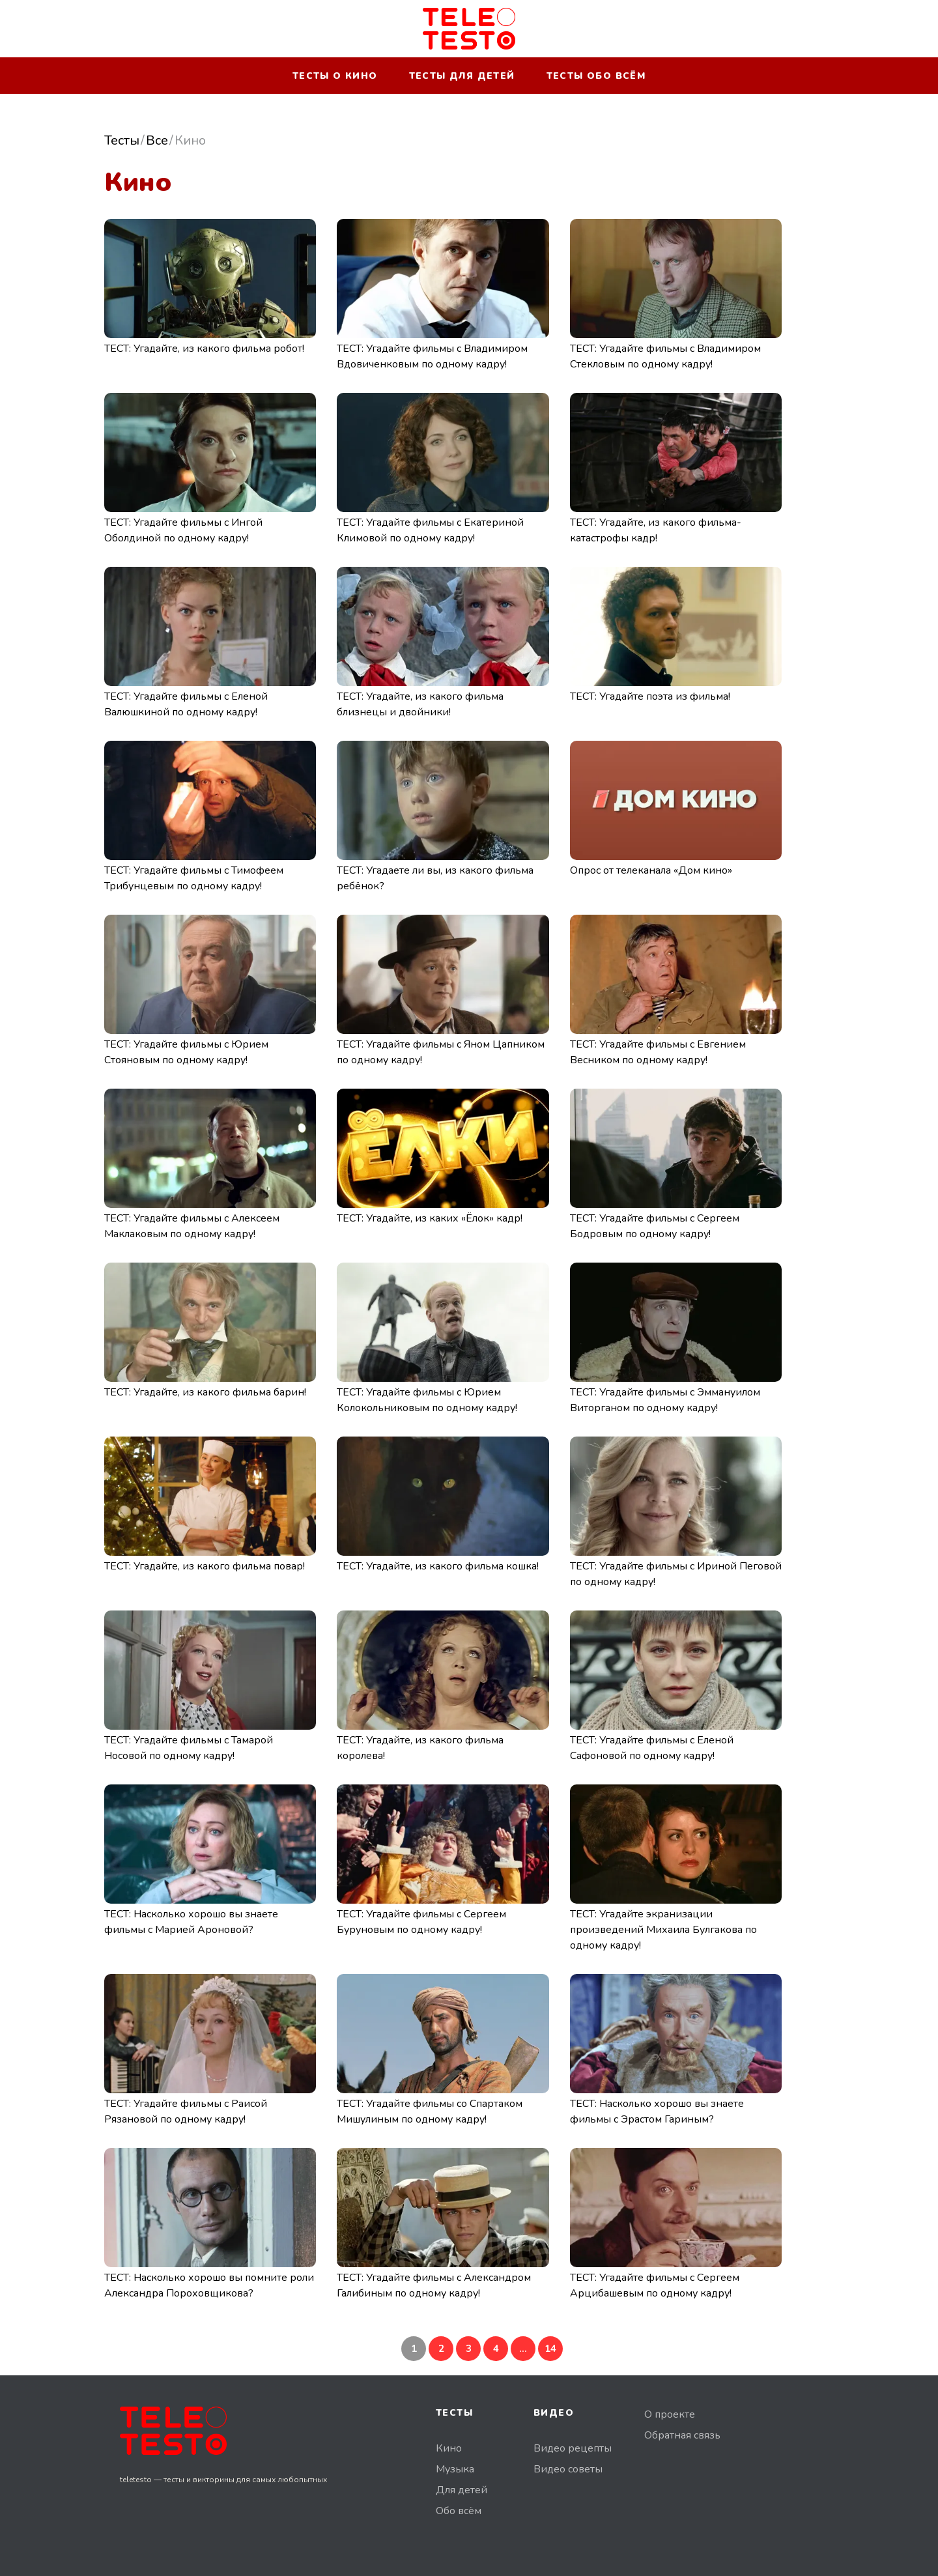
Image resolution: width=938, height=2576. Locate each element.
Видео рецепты (572, 2448)
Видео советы (568, 2469)
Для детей (461, 2490)
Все (157, 140)
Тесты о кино (335, 76)
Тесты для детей (462, 76)
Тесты (121, 140)
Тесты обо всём (596, 76)
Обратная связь (682, 2435)
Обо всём (458, 2511)
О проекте (669, 2414)
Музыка (455, 2469)
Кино (449, 2448)
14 (550, 2348)
